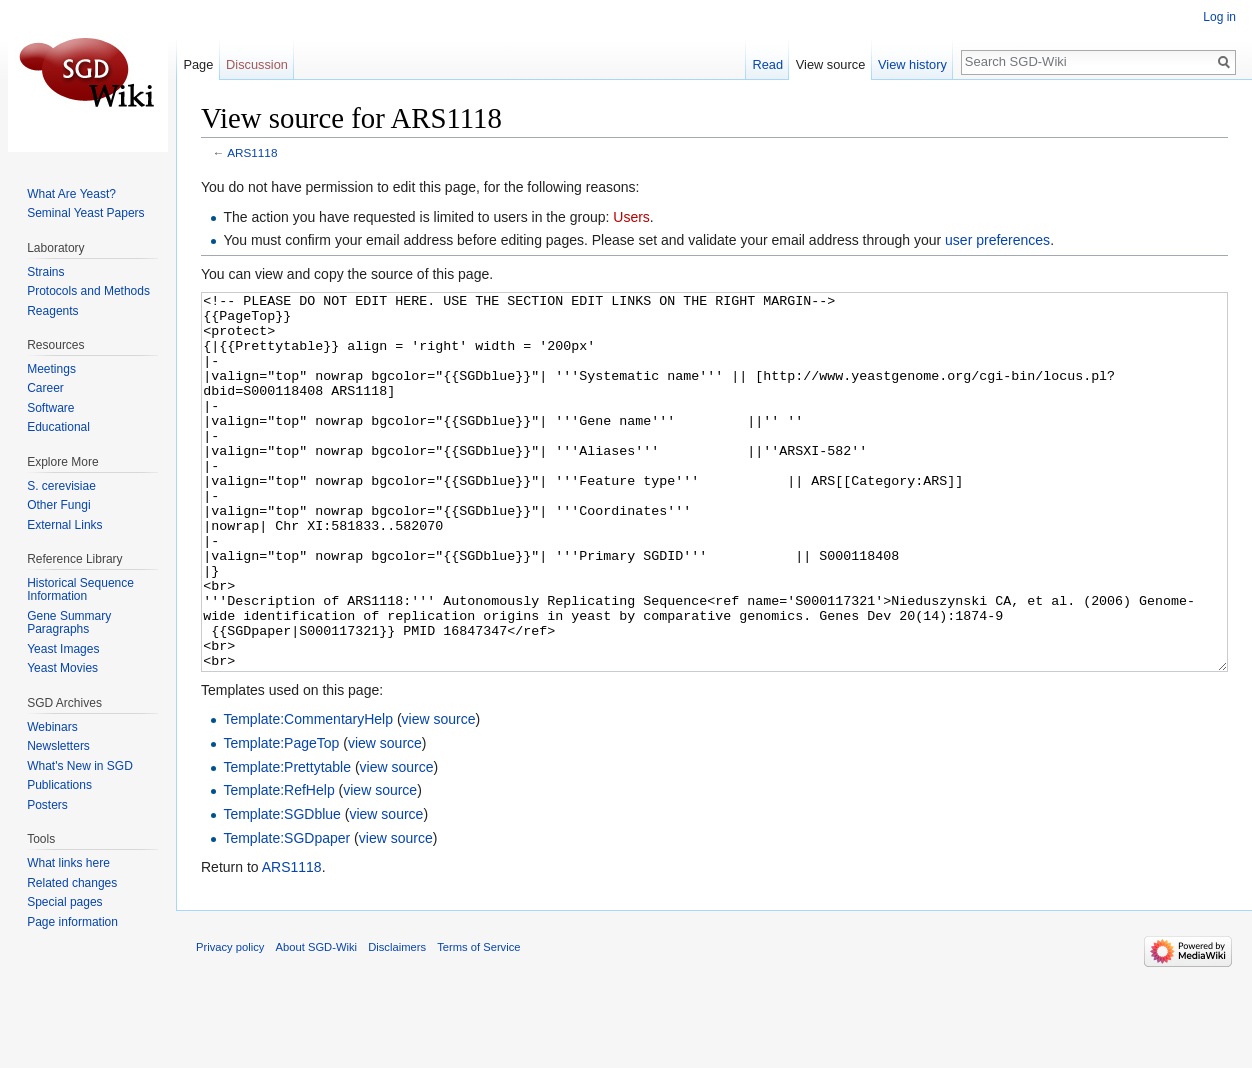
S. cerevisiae (61, 486)
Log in (1219, 17)
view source (439, 794)
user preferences (997, 240)
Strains (45, 272)
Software (50, 408)
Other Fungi (58, 505)
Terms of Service (478, 1022)
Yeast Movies (62, 668)
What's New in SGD (80, 766)
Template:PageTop (281, 818)
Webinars (52, 727)
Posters (47, 805)
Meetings (51, 369)
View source (830, 64)
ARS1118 (252, 152)
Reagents (52, 311)
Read (767, 64)
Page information (72, 922)
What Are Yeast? (71, 194)
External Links (64, 525)
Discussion (257, 64)
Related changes (72, 883)
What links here (68, 863)
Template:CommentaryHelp (308, 794)
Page (198, 64)
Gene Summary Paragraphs (69, 623)
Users (631, 217)
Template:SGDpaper (286, 913)
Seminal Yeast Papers (85, 213)
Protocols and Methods (88, 291)
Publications (59, 785)
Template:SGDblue (282, 889)
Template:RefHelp (278, 865)
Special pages (64, 902)
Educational (58, 427)
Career (45, 388)
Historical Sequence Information (80, 590)
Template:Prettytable (287, 842)
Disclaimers (397, 1022)
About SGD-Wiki (316, 1022)
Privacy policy (230, 1022)
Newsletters (58, 746)
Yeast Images (63, 649)
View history (912, 64)
